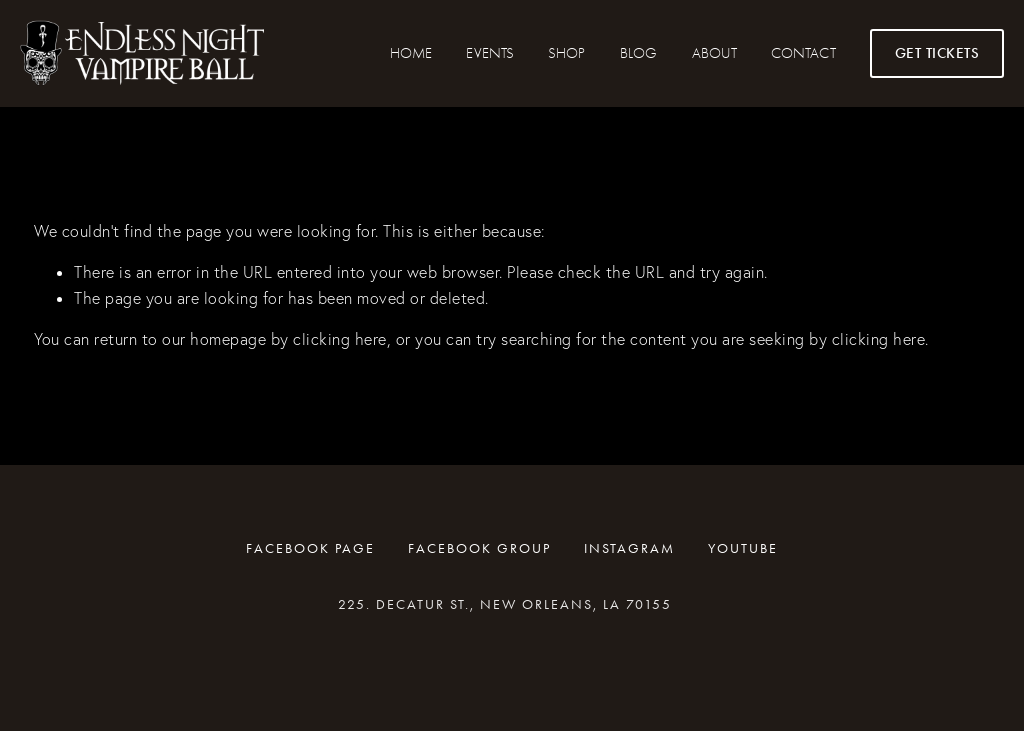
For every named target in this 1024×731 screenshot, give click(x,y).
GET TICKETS (937, 53)
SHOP (566, 53)
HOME (411, 53)
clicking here (340, 339)
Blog (638, 53)
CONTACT (803, 53)
